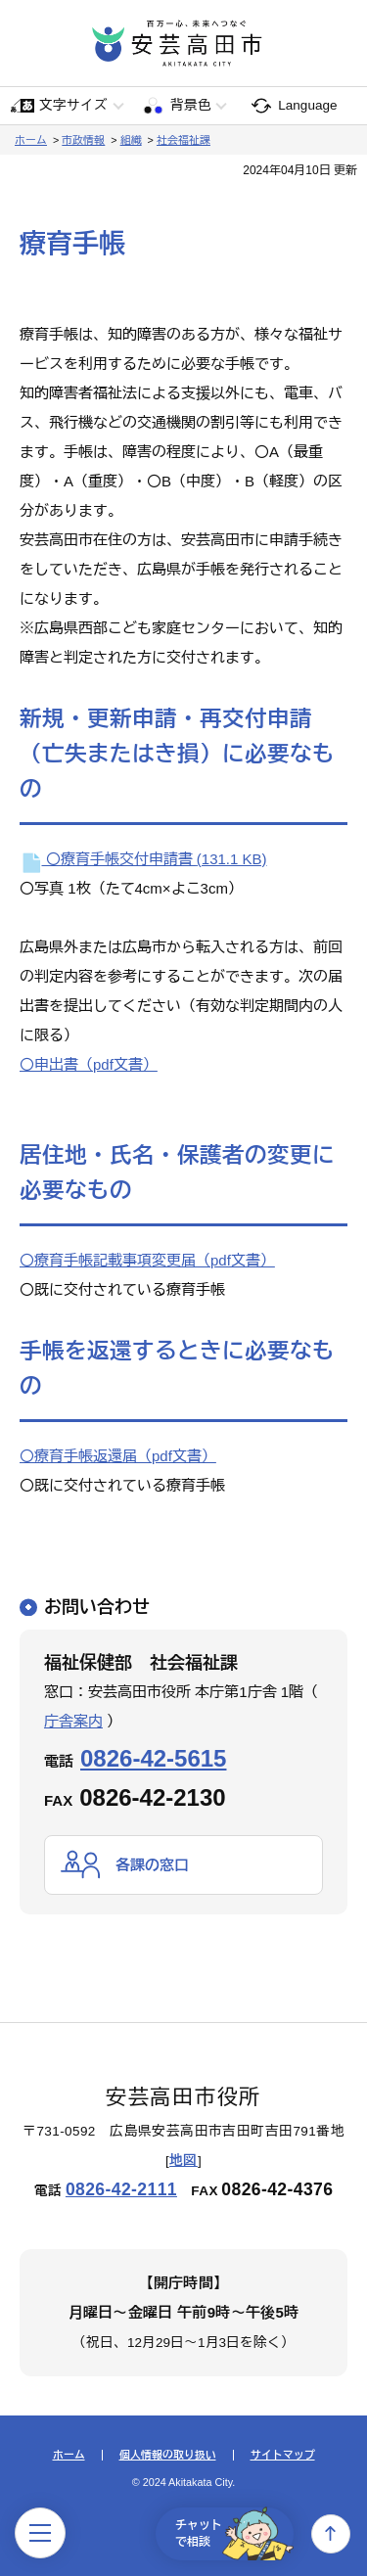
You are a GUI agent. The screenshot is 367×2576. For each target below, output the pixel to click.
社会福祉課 (183, 140)
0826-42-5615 (153, 1758)
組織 (131, 140)
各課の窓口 (152, 1865)
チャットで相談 (234, 2533)
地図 (183, 2160)
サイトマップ (283, 2455)
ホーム (31, 140)
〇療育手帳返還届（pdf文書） (118, 1456)
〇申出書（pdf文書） (89, 1064)
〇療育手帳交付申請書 (143, 859)
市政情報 (83, 140)
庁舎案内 (73, 1721)
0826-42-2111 (121, 2189)
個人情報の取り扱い (167, 2455)
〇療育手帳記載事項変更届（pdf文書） (147, 1260)
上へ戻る (330, 2533)
